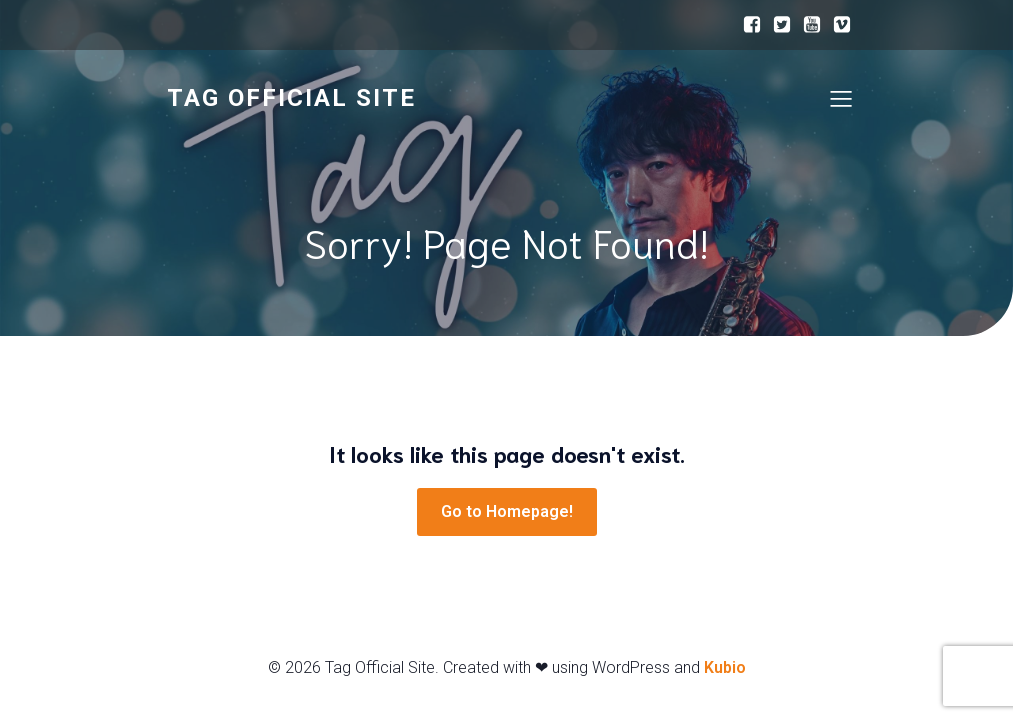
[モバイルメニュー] (842, 98)
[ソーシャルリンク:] (752, 25)
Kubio (725, 667)
